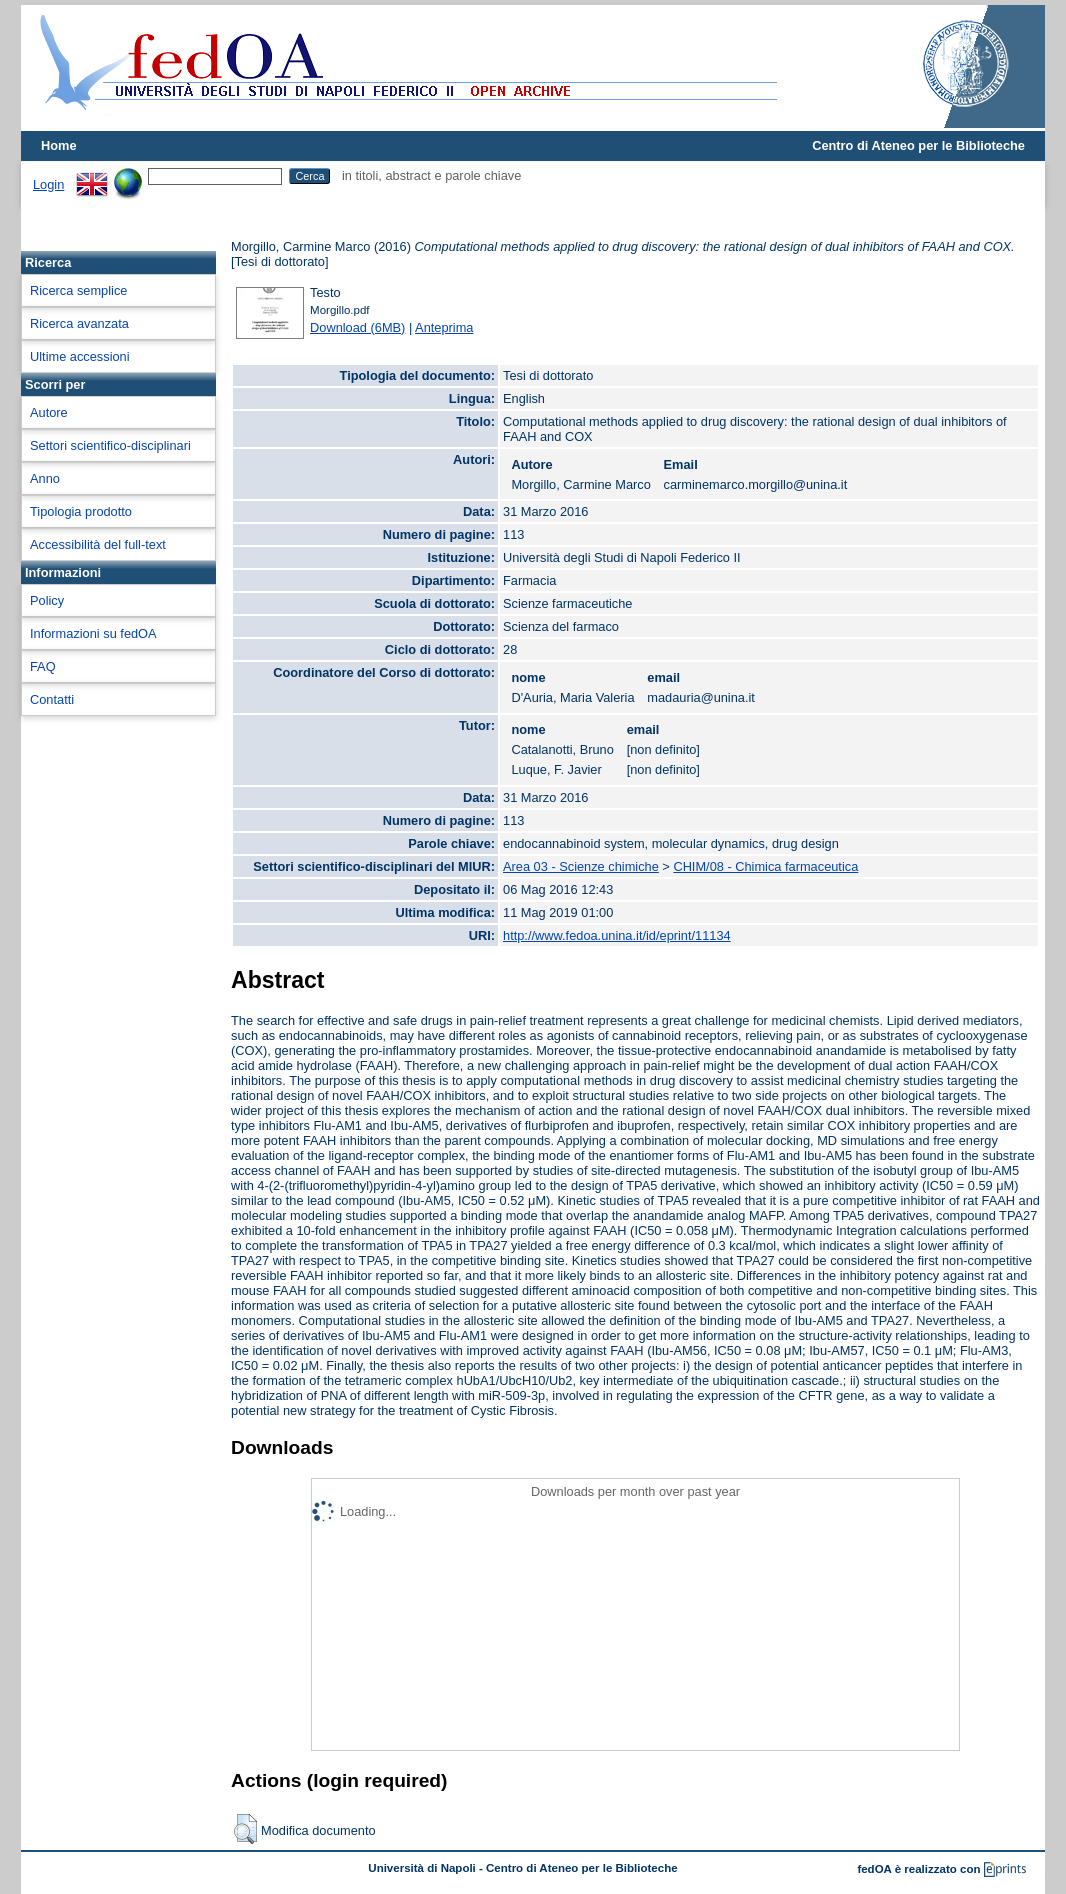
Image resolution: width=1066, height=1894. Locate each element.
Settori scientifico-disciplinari (110, 445)
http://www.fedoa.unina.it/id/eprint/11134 (617, 935)
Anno (45, 478)
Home (59, 145)
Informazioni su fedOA (93, 633)
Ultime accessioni (80, 356)
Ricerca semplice (78, 290)
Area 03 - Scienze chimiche (581, 866)
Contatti (52, 699)
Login (48, 184)
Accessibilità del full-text (98, 544)
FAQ (43, 666)
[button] (245, 1829)
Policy (47, 600)
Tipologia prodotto (81, 511)
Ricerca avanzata (79, 323)
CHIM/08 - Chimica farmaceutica (765, 866)
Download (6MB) (357, 327)
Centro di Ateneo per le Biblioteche (918, 145)
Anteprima (444, 327)
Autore (49, 412)
